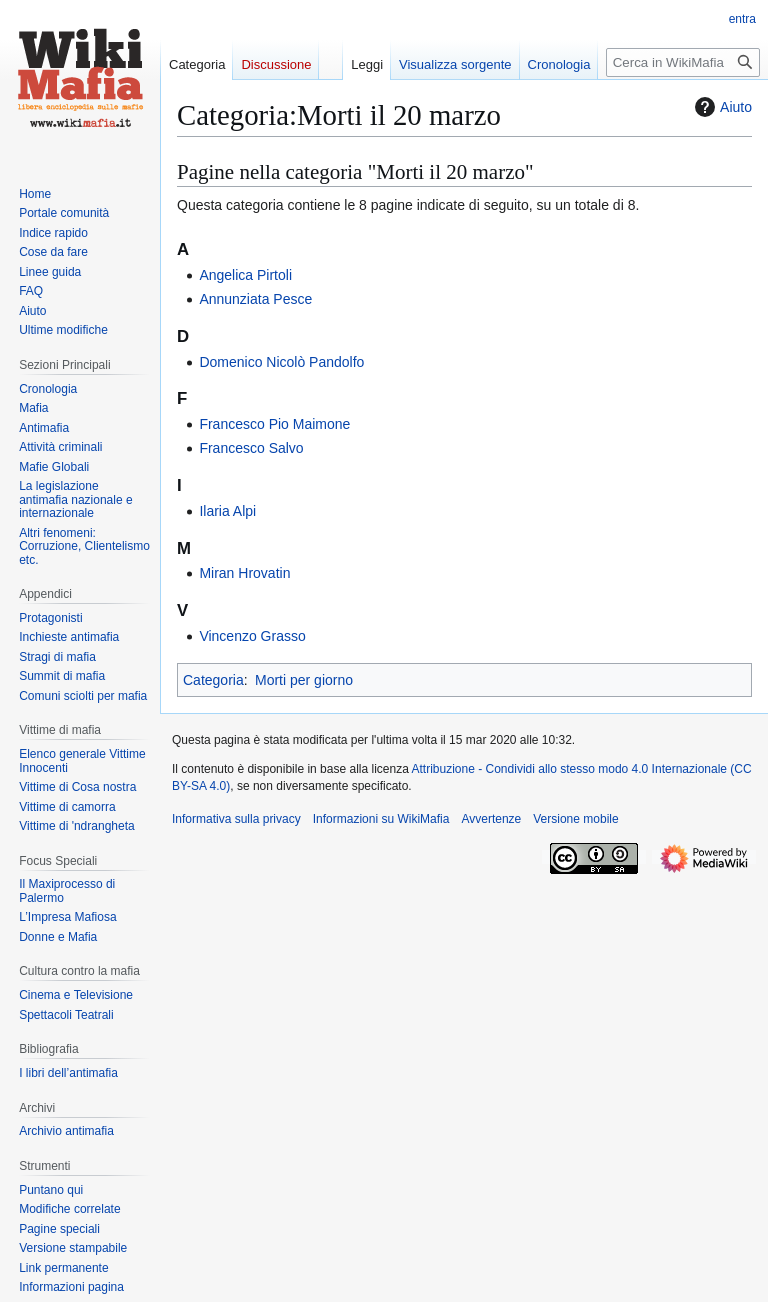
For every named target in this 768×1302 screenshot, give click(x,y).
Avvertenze (491, 819)
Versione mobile (575, 819)
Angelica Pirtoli (245, 275)
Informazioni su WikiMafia (381, 819)
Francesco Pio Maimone (274, 424)
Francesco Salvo (251, 448)
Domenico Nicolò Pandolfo (281, 362)
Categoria (213, 680)
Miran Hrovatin (244, 573)
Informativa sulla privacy (236, 819)
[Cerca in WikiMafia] (683, 62)
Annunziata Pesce (255, 299)
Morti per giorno (304, 680)
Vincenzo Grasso (252, 636)
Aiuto (721, 107)
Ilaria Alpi (227, 511)
